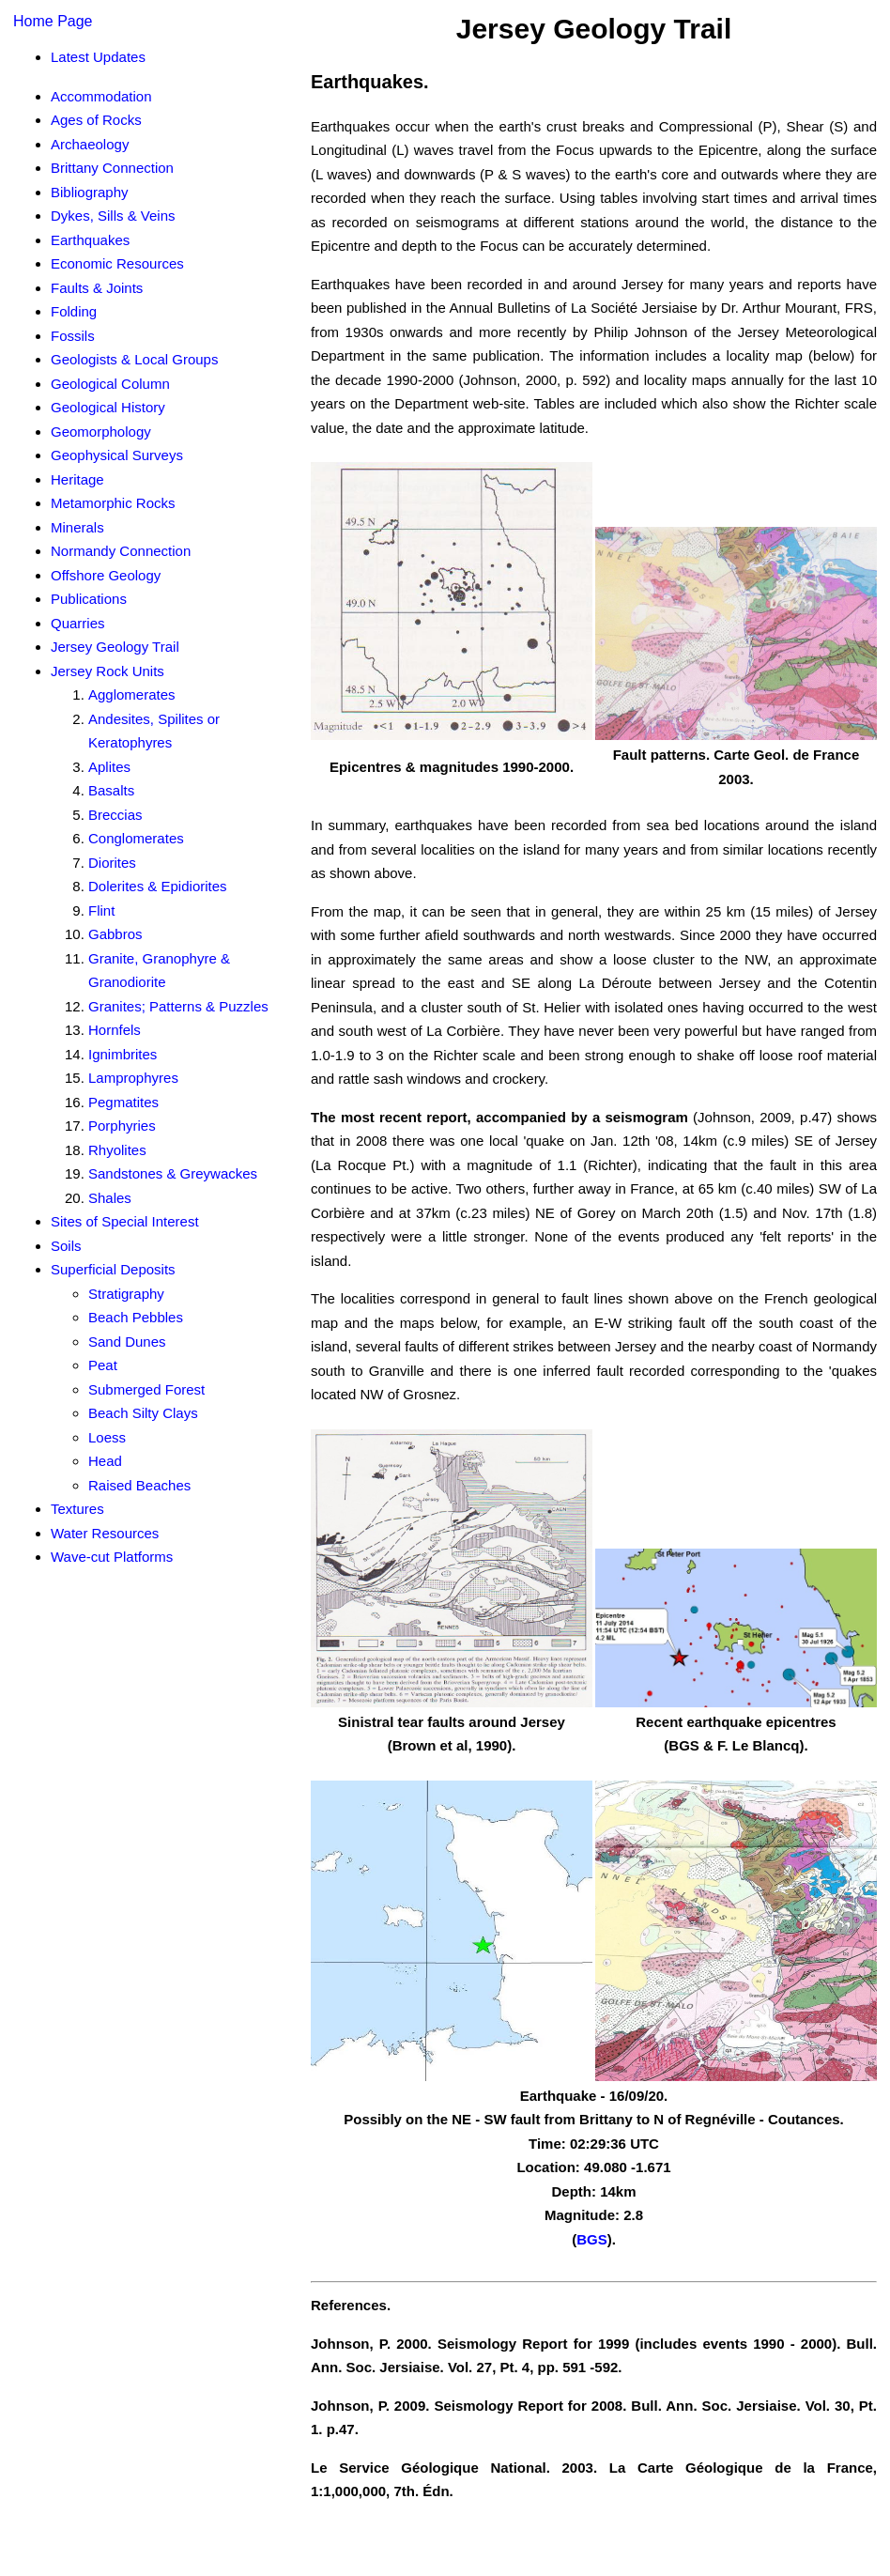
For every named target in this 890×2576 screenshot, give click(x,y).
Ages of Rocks (96, 120)
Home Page (53, 21)
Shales (109, 1198)
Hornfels (114, 1030)
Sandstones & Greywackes (172, 1173)
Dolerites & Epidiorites (157, 886)
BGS (591, 2239)
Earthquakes (90, 240)
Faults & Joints (97, 288)
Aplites (109, 767)
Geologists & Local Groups (134, 359)
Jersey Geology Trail (115, 647)
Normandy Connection (121, 551)
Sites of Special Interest (125, 1221)
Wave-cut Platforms (112, 1557)
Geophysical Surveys (117, 455)
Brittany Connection (112, 168)
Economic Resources (117, 263)
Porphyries (122, 1126)
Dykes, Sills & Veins (113, 216)
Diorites (112, 863)
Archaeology (90, 144)
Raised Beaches (139, 1485)
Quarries (78, 623)
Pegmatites (123, 1102)
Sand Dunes (127, 1342)
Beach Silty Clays (143, 1413)
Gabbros (115, 934)
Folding (74, 311)
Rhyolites (117, 1150)
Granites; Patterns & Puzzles (178, 1006)
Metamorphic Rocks (113, 503)
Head (105, 1461)
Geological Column (110, 384)
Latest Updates (98, 57)
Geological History (108, 407)
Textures (77, 1509)
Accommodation (101, 96)
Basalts (111, 790)
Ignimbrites (122, 1054)
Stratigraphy (126, 1294)
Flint (101, 910)
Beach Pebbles (135, 1317)
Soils (66, 1246)
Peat (102, 1365)
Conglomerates (136, 838)
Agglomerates (132, 694)
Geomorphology (101, 432)
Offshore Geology (106, 575)
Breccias (115, 815)
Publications (89, 599)
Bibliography (90, 192)
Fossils (73, 336)
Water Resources (105, 1533)
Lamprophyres (133, 1078)
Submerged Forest (146, 1389)
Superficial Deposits (113, 1269)
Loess (107, 1437)
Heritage (77, 479)
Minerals (77, 527)
